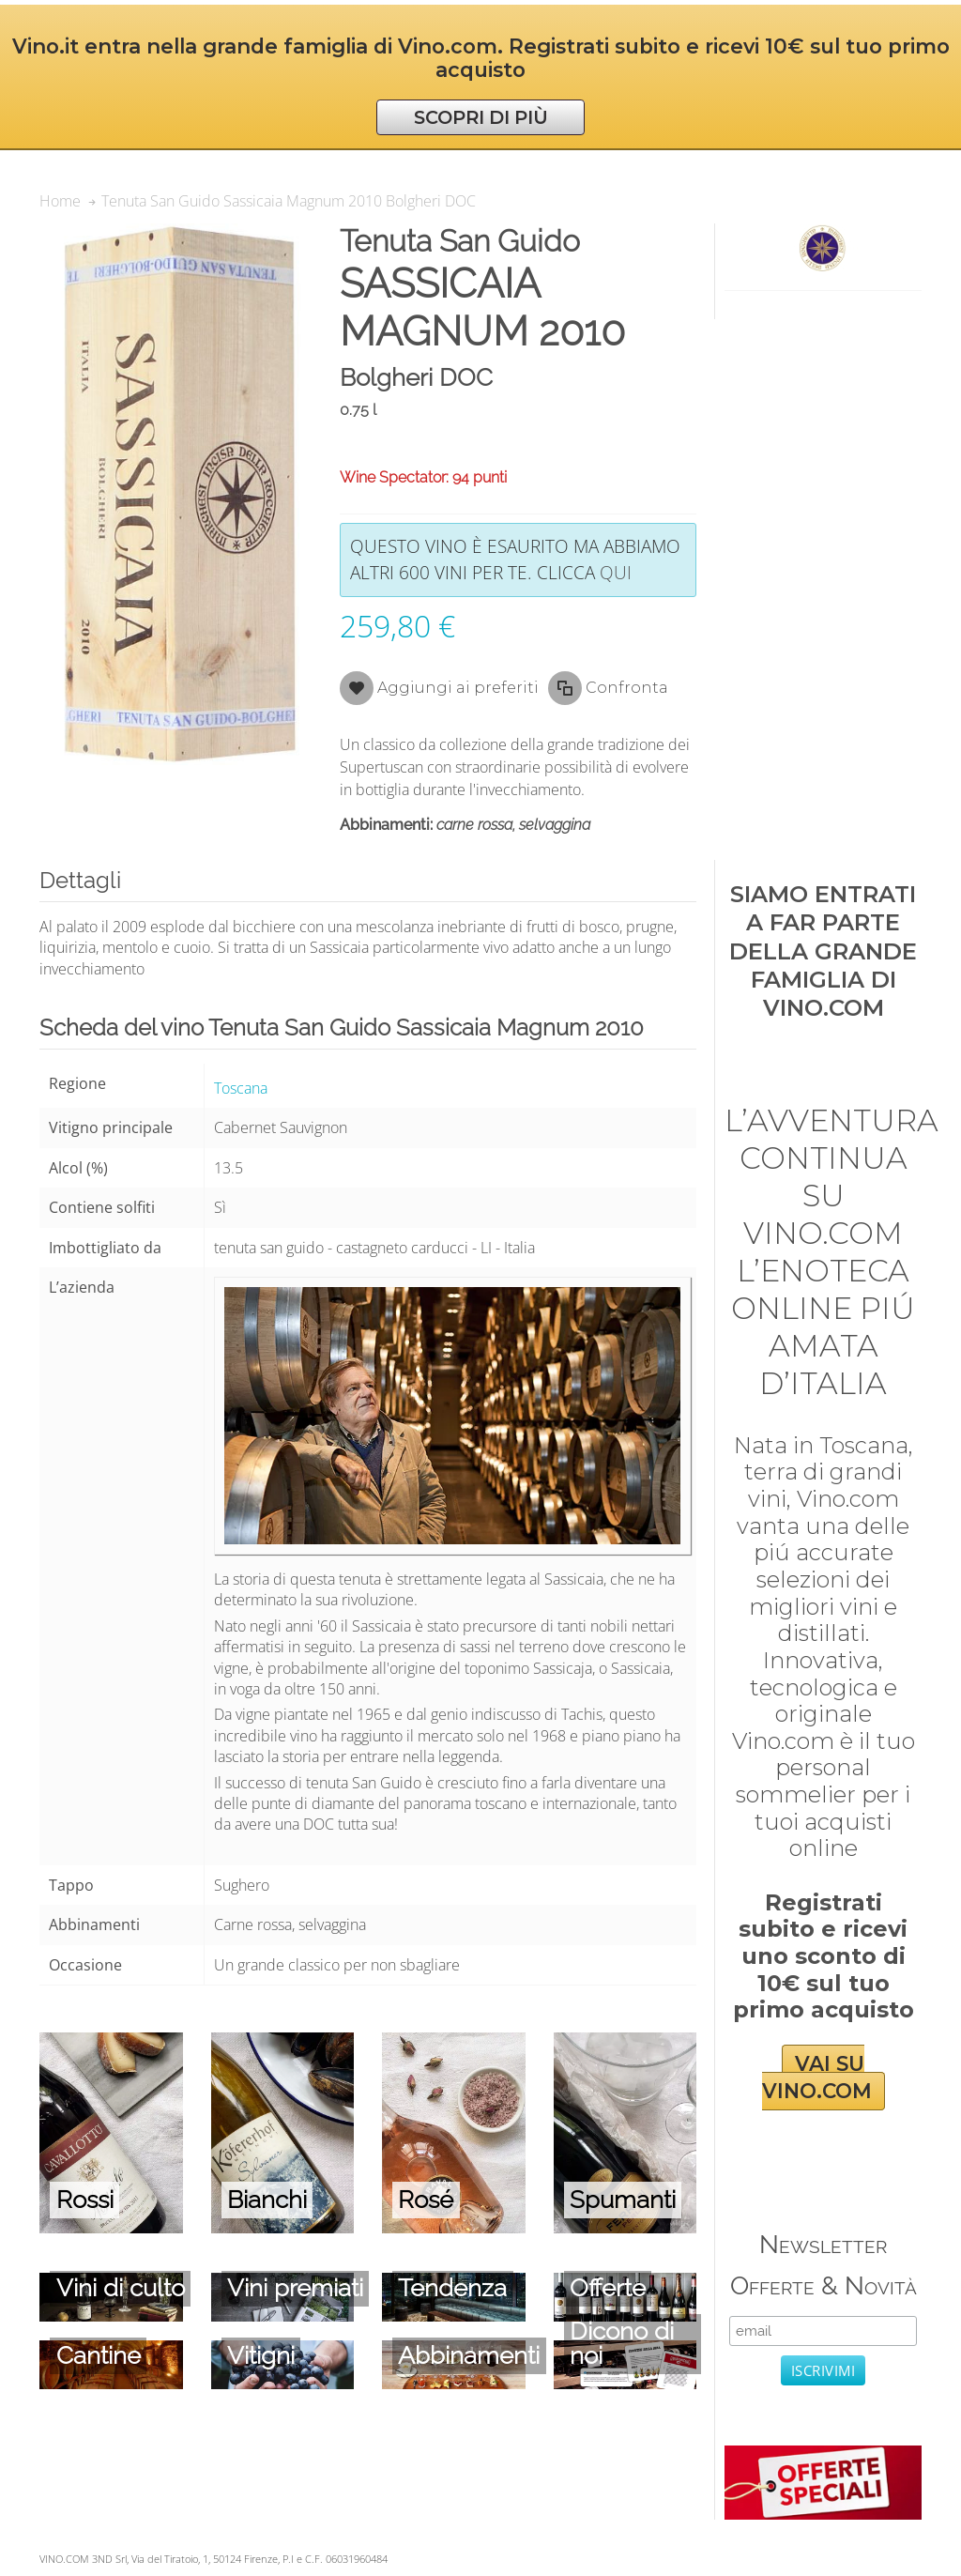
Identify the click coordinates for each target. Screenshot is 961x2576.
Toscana (240, 1088)
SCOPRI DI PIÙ (481, 117)
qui (616, 572)
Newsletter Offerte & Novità (823, 2265)
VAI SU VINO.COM (817, 2078)
